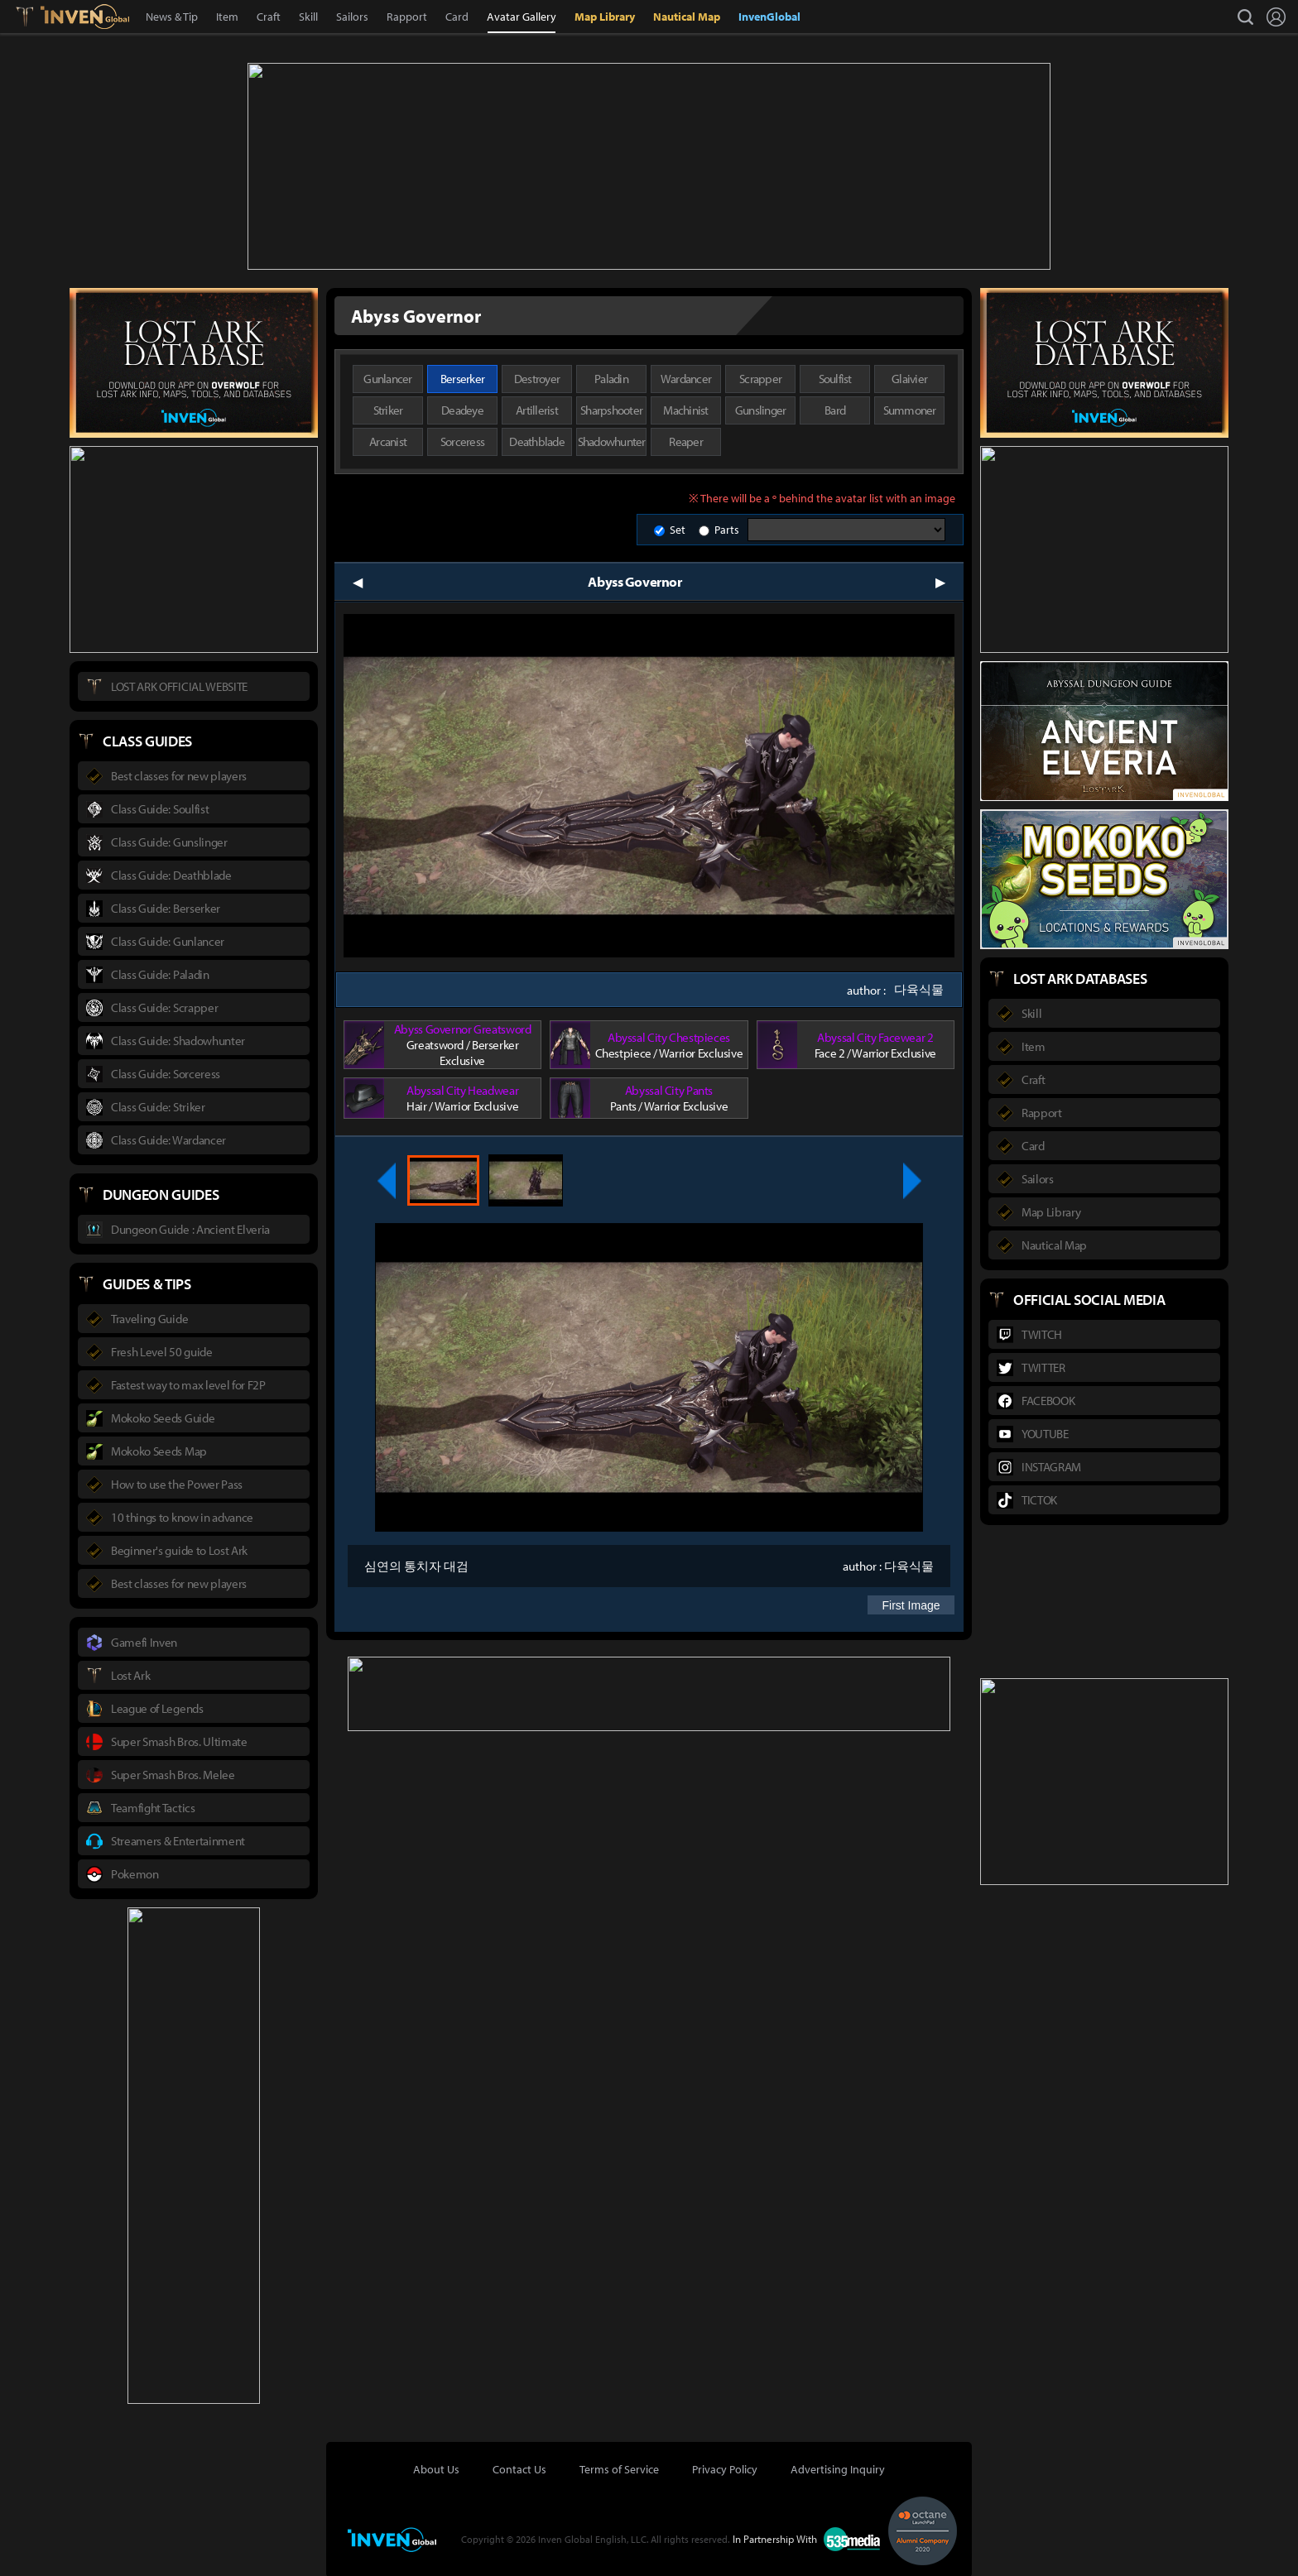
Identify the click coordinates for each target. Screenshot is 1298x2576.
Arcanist (387, 440)
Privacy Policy (724, 2467)
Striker (388, 408)
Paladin (611, 377)
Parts (726, 527)
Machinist (685, 408)
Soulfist (835, 377)
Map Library (604, 16)
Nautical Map (686, 16)
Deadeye (462, 408)
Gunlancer (387, 377)
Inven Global (85, 16)
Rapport (407, 16)
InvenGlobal (769, 16)
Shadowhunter (612, 440)
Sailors (352, 16)
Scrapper (760, 377)
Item (227, 16)
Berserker (462, 377)
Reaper (686, 440)
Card (457, 16)
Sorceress (462, 440)
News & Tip (172, 16)
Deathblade (537, 440)
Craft (269, 16)
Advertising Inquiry (838, 2467)
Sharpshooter (611, 408)
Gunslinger (760, 408)
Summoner (909, 408)
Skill (308, 16)
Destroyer (537, 377)
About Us (436, 2467)
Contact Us (519, 2467)
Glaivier (909, 377)
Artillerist (537, 408)
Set (677, 527)
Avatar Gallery (521, 16)
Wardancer (686, 377)
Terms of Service (619, 2467)
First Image (911, 1603)
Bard (834, 408)
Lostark (37, 16)
